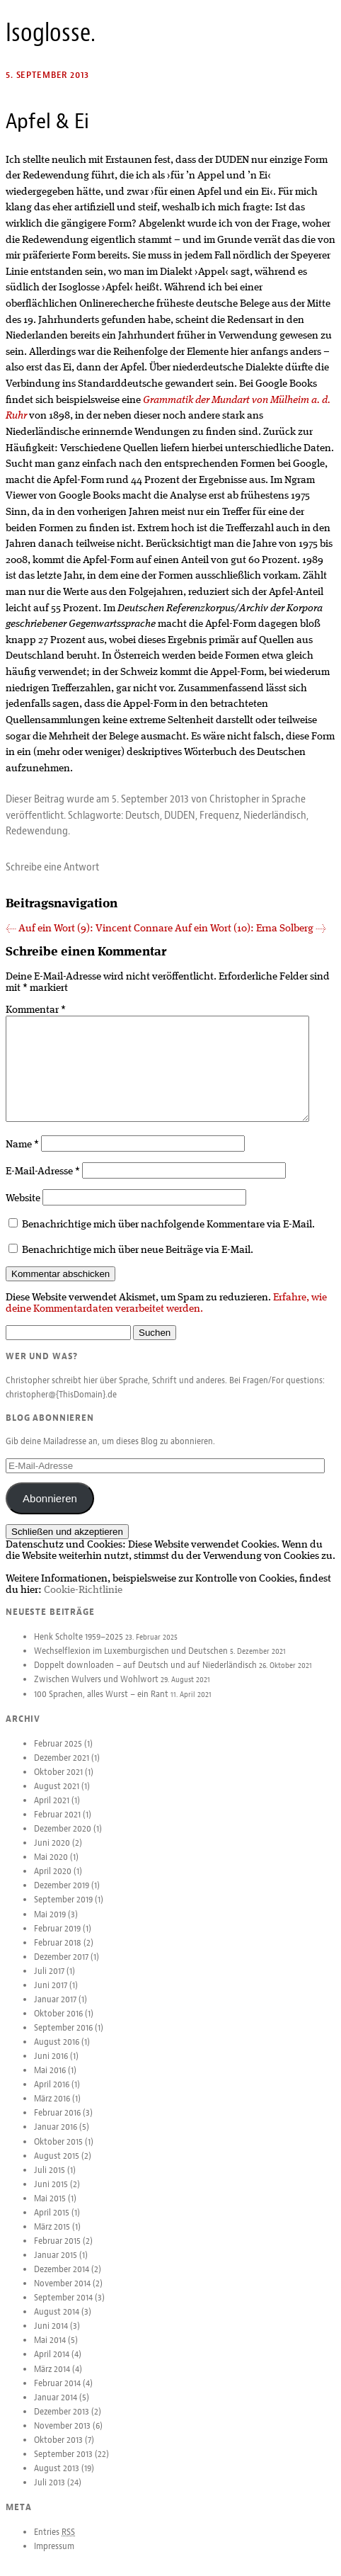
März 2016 (52, 2110)
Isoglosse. (51, 32)
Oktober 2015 (58, 2153)
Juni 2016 (51, 2067)
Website (23, 1209)
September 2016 (63, 2039)
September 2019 (63, 1911)
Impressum (54, 2557)
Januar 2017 (55, 2010)
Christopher (234, 799)
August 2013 (56, 2479)
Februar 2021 (57, 1826)
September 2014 (63, 2309)
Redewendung (37, 831)
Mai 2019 (50, 1925)
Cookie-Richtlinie (83, 1601)
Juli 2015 (49, 2181)
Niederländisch (274, 815)
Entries (54, 2543)
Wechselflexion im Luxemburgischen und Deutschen (131, 1662)
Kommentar (36, 1010)
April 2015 (51, 2224)
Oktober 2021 (58, 1783)
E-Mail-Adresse (43, 1182)
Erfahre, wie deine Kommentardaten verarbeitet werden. (166, 1314)
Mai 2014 (50, 2351)
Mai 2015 (50, 2209)
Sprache (289, 799)
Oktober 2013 (58, 2451)
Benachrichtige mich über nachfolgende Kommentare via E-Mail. (168, 1236)
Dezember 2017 (61, 1968)
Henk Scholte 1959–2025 (78, 1648)
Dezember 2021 (61, 1769)
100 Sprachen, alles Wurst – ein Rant (101, 1705)
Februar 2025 (58, 1755)
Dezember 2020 (62, 1840)
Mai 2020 (51, 1868)
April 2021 (51, 1811)
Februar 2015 (57, 2252)
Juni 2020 (52, 1854)
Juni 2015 (51, 2195)
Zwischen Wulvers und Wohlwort (96, 1690)
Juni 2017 (50, 1996)
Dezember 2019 (61, 1896)
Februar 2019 (57, 1940)
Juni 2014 (51, 2337)
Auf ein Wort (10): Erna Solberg (250, 928)
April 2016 (51, 2095)
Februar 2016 (57, 2124)
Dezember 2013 (61, 2423)
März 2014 (52, 2380)
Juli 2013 (49, 2493)
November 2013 (62, 2437)
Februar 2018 (57, 1954)
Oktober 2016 (58, 2025)
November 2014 (62, 2294)
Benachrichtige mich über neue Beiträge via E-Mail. (137, 1261)
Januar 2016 (55, 2138)
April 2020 (52, 1882)
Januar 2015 (55, 2266)
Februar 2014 (57, 2394)
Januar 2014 (55, 2408)
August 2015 (56, 2167)
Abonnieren (50, 1510)
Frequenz (219, 815)
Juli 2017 (49, 1982)
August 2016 (56, 2053)
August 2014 (56, 2323)
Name (22, 1156)
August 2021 (56, 1797)
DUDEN (179, 815)
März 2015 (52, 2238)
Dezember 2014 (61, 2280)
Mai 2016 (50, 2081)
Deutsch (142, 815)
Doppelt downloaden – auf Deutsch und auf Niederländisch (145, 1676)
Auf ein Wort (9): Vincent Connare (89, 928)
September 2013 (63, 2465)
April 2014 (51, 2365)
